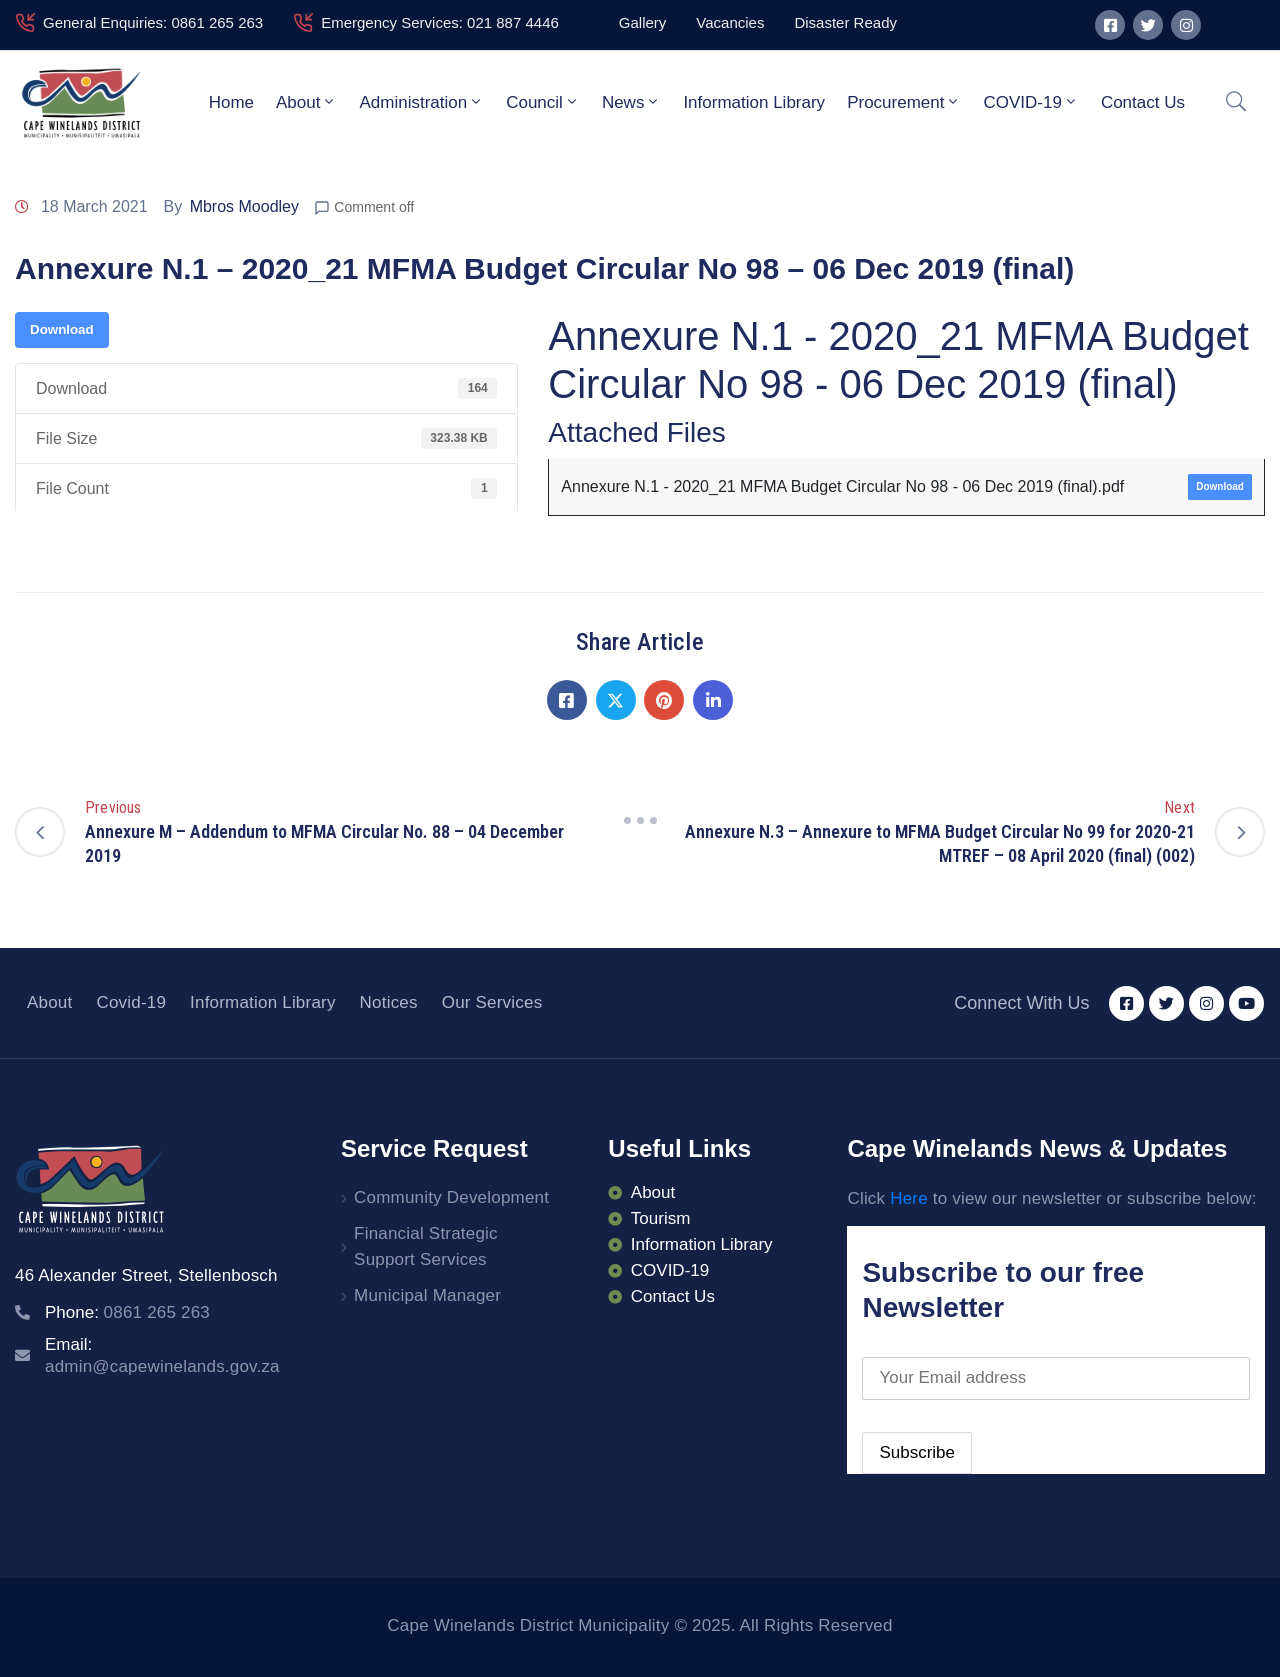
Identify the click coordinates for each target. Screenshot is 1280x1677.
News (632, 102)
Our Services (492, 1002)
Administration (421, 102)
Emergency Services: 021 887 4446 (440, 22)
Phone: (127, 1312)
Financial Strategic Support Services (426, 1246)
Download (62, 329)
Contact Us (1143, 102)
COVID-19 (1030, 102)
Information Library (754, 102)
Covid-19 (131, 1002)
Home (231, 102)
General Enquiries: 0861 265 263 (153, 22)
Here (909, 1198)
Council (543, 102)
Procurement (904, 102)
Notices (389, 1002)
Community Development (451, 1197)
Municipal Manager (427, 1295)
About (306, 102)
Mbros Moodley (244, 206)
